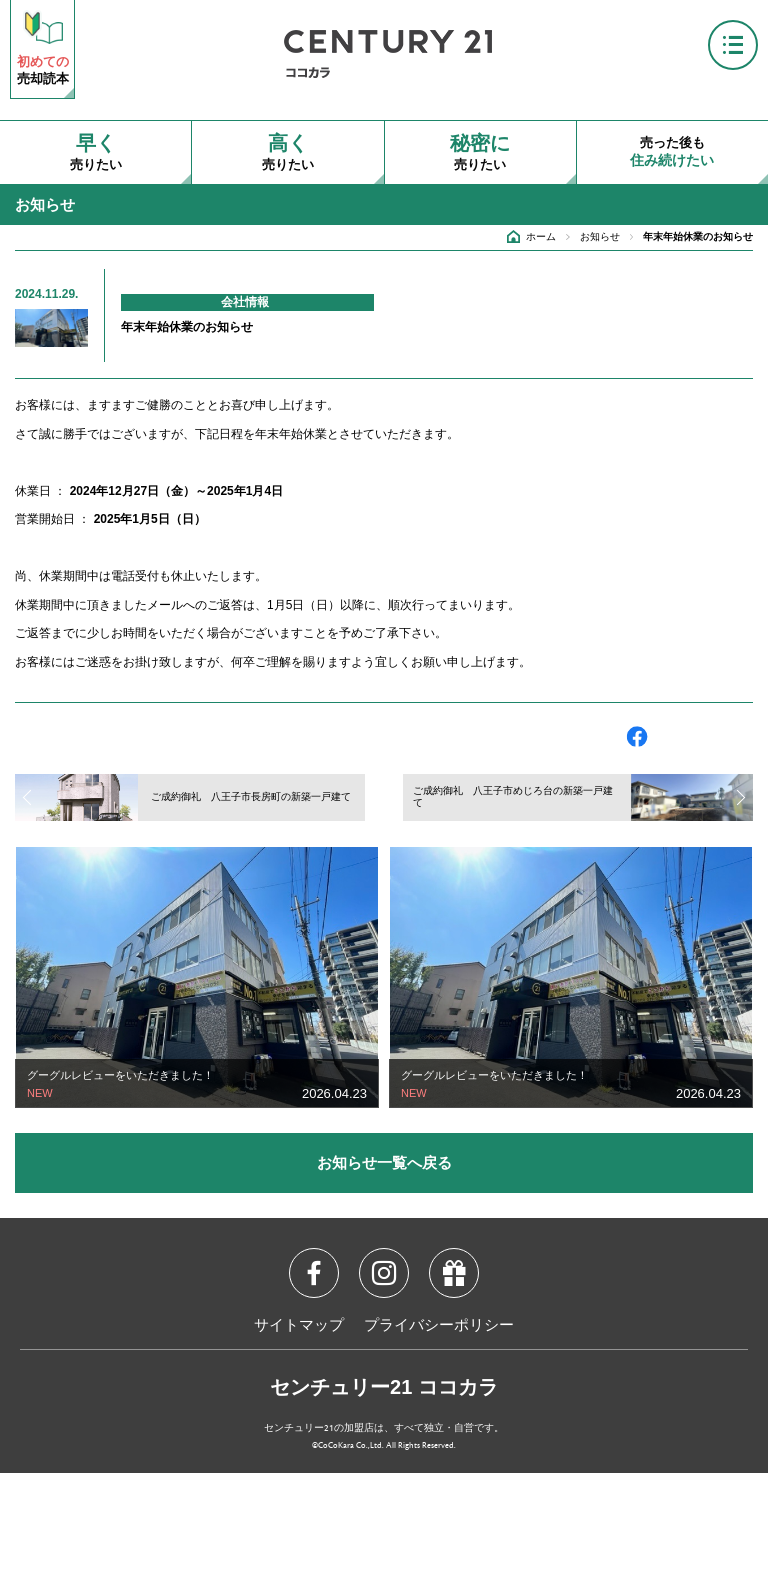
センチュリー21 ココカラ (384, 1387)
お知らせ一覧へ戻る (384, 1162)
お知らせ (600, 236)
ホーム (541, 236)
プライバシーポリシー (439, 1326)
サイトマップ (299, 1326)
